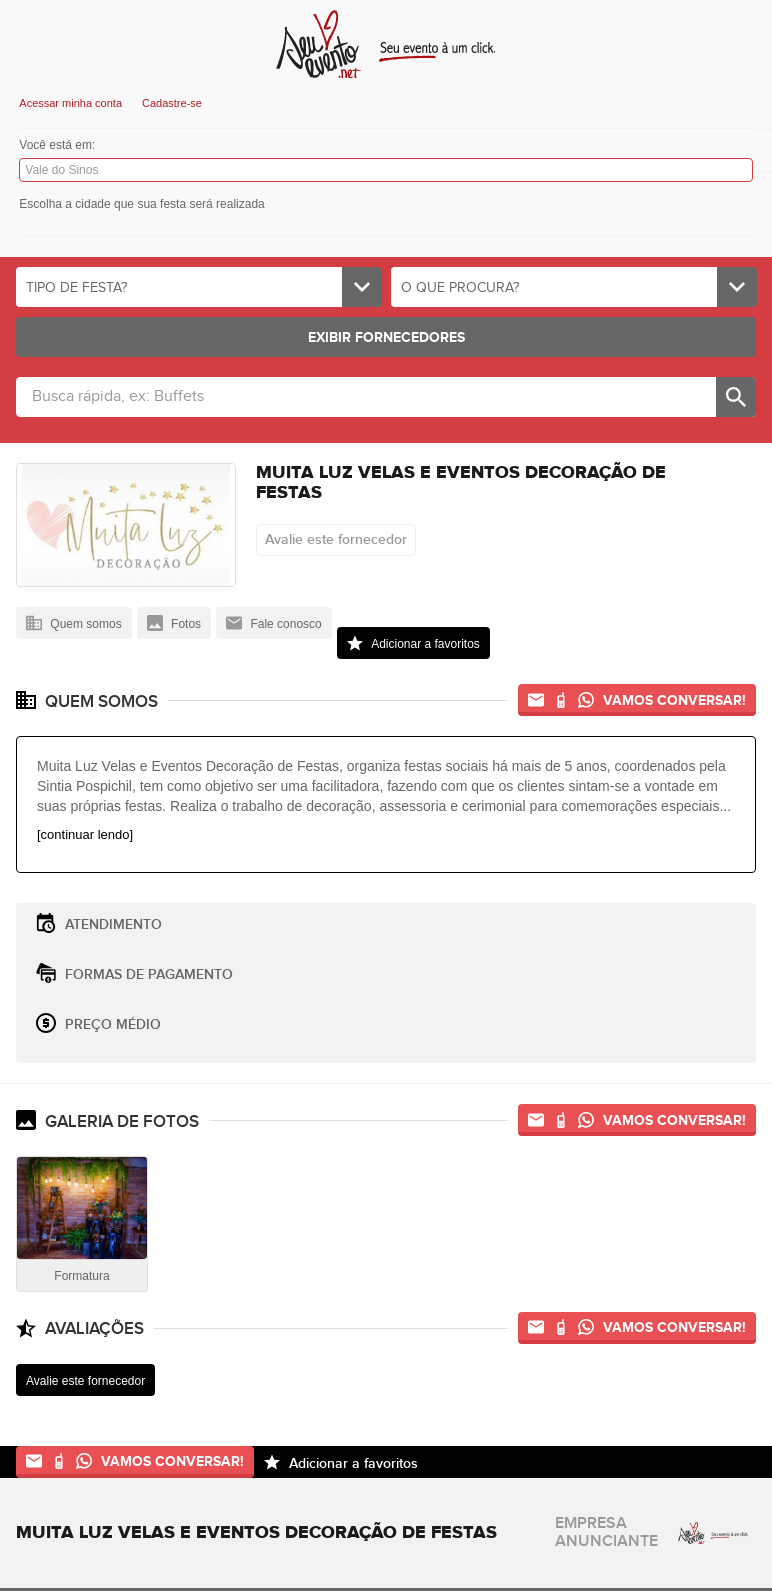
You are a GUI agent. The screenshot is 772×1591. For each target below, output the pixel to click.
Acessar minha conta (70, 103)
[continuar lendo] (85, 834)
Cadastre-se (172, 103)
